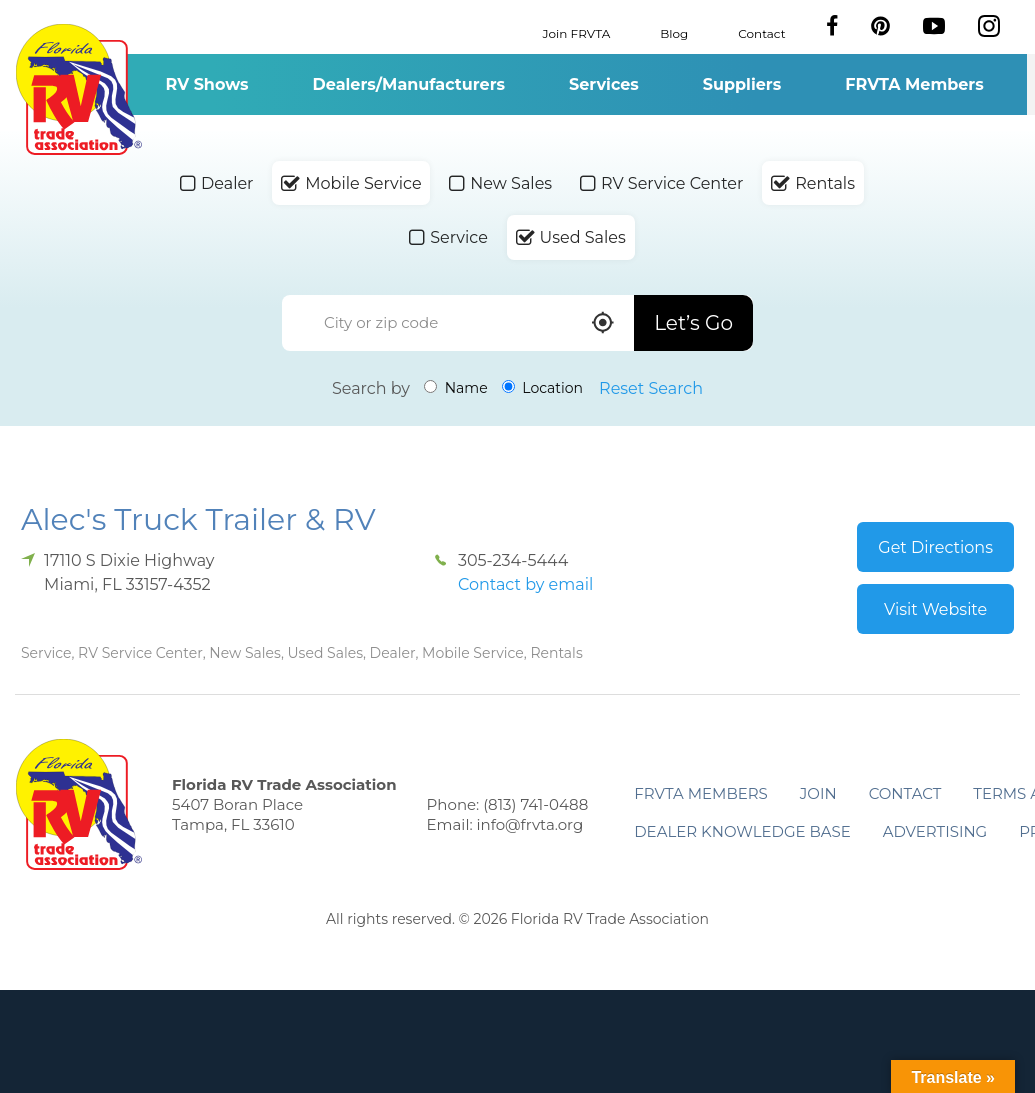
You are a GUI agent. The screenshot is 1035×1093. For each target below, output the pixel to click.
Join (818, 793)
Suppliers (742, 84)
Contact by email (525, 584)
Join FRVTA (577, 32)
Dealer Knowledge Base (742, 831)
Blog (674, 32)
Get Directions (935, 547)
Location (542, 388)
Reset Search (651, 388)
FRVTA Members (914, 84)
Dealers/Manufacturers (409, 84)
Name (456, 388)
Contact (761, 32)
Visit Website (935, 609)
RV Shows (206, 84)
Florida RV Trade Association (78, 89)
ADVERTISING (935, 831)
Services (604, 84)
